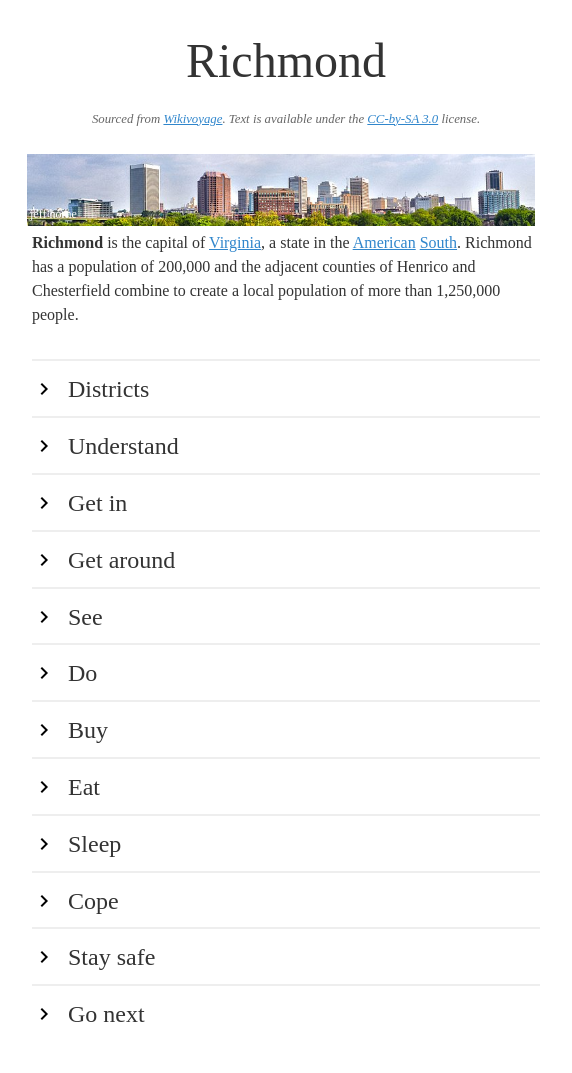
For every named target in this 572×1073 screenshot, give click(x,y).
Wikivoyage (192, 119)
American (384, 242)
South (438, 242)
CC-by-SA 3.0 (402, 119)
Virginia (235, 242)
